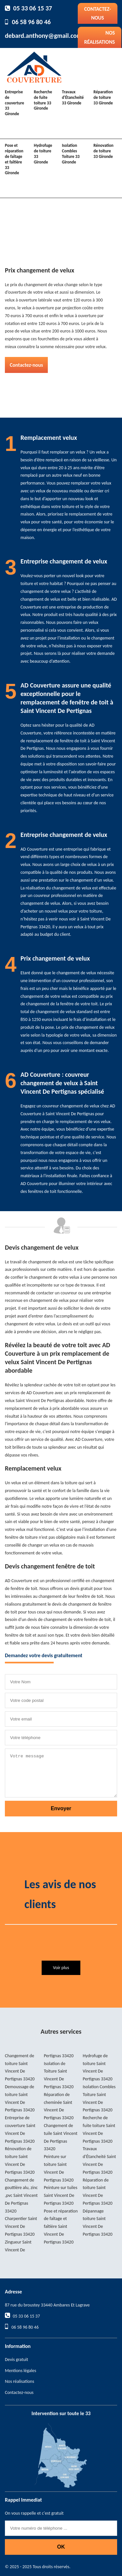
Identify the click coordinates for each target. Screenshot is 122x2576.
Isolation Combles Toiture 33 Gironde (70, 153)
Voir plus (61, 1967)
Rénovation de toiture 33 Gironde (103, 151)
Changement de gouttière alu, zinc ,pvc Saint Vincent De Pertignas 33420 (21, 2195)
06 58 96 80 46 (31, 22)
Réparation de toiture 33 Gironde (103, 97)
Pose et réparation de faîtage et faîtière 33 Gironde (14, 159)
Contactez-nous (97, 13)
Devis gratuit (16, 2359)
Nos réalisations (99, 37)
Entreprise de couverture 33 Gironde (14, 102)
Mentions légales (20, 2370)
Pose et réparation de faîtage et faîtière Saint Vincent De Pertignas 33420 (61, 2226)
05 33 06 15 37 (32, 8)
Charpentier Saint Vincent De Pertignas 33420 (21, 2226)
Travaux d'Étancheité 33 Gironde (73, 97)
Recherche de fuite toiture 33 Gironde (43, 100)
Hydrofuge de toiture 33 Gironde (43, 153)
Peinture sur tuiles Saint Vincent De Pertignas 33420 (60, 2195)
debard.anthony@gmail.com (43, 35)
